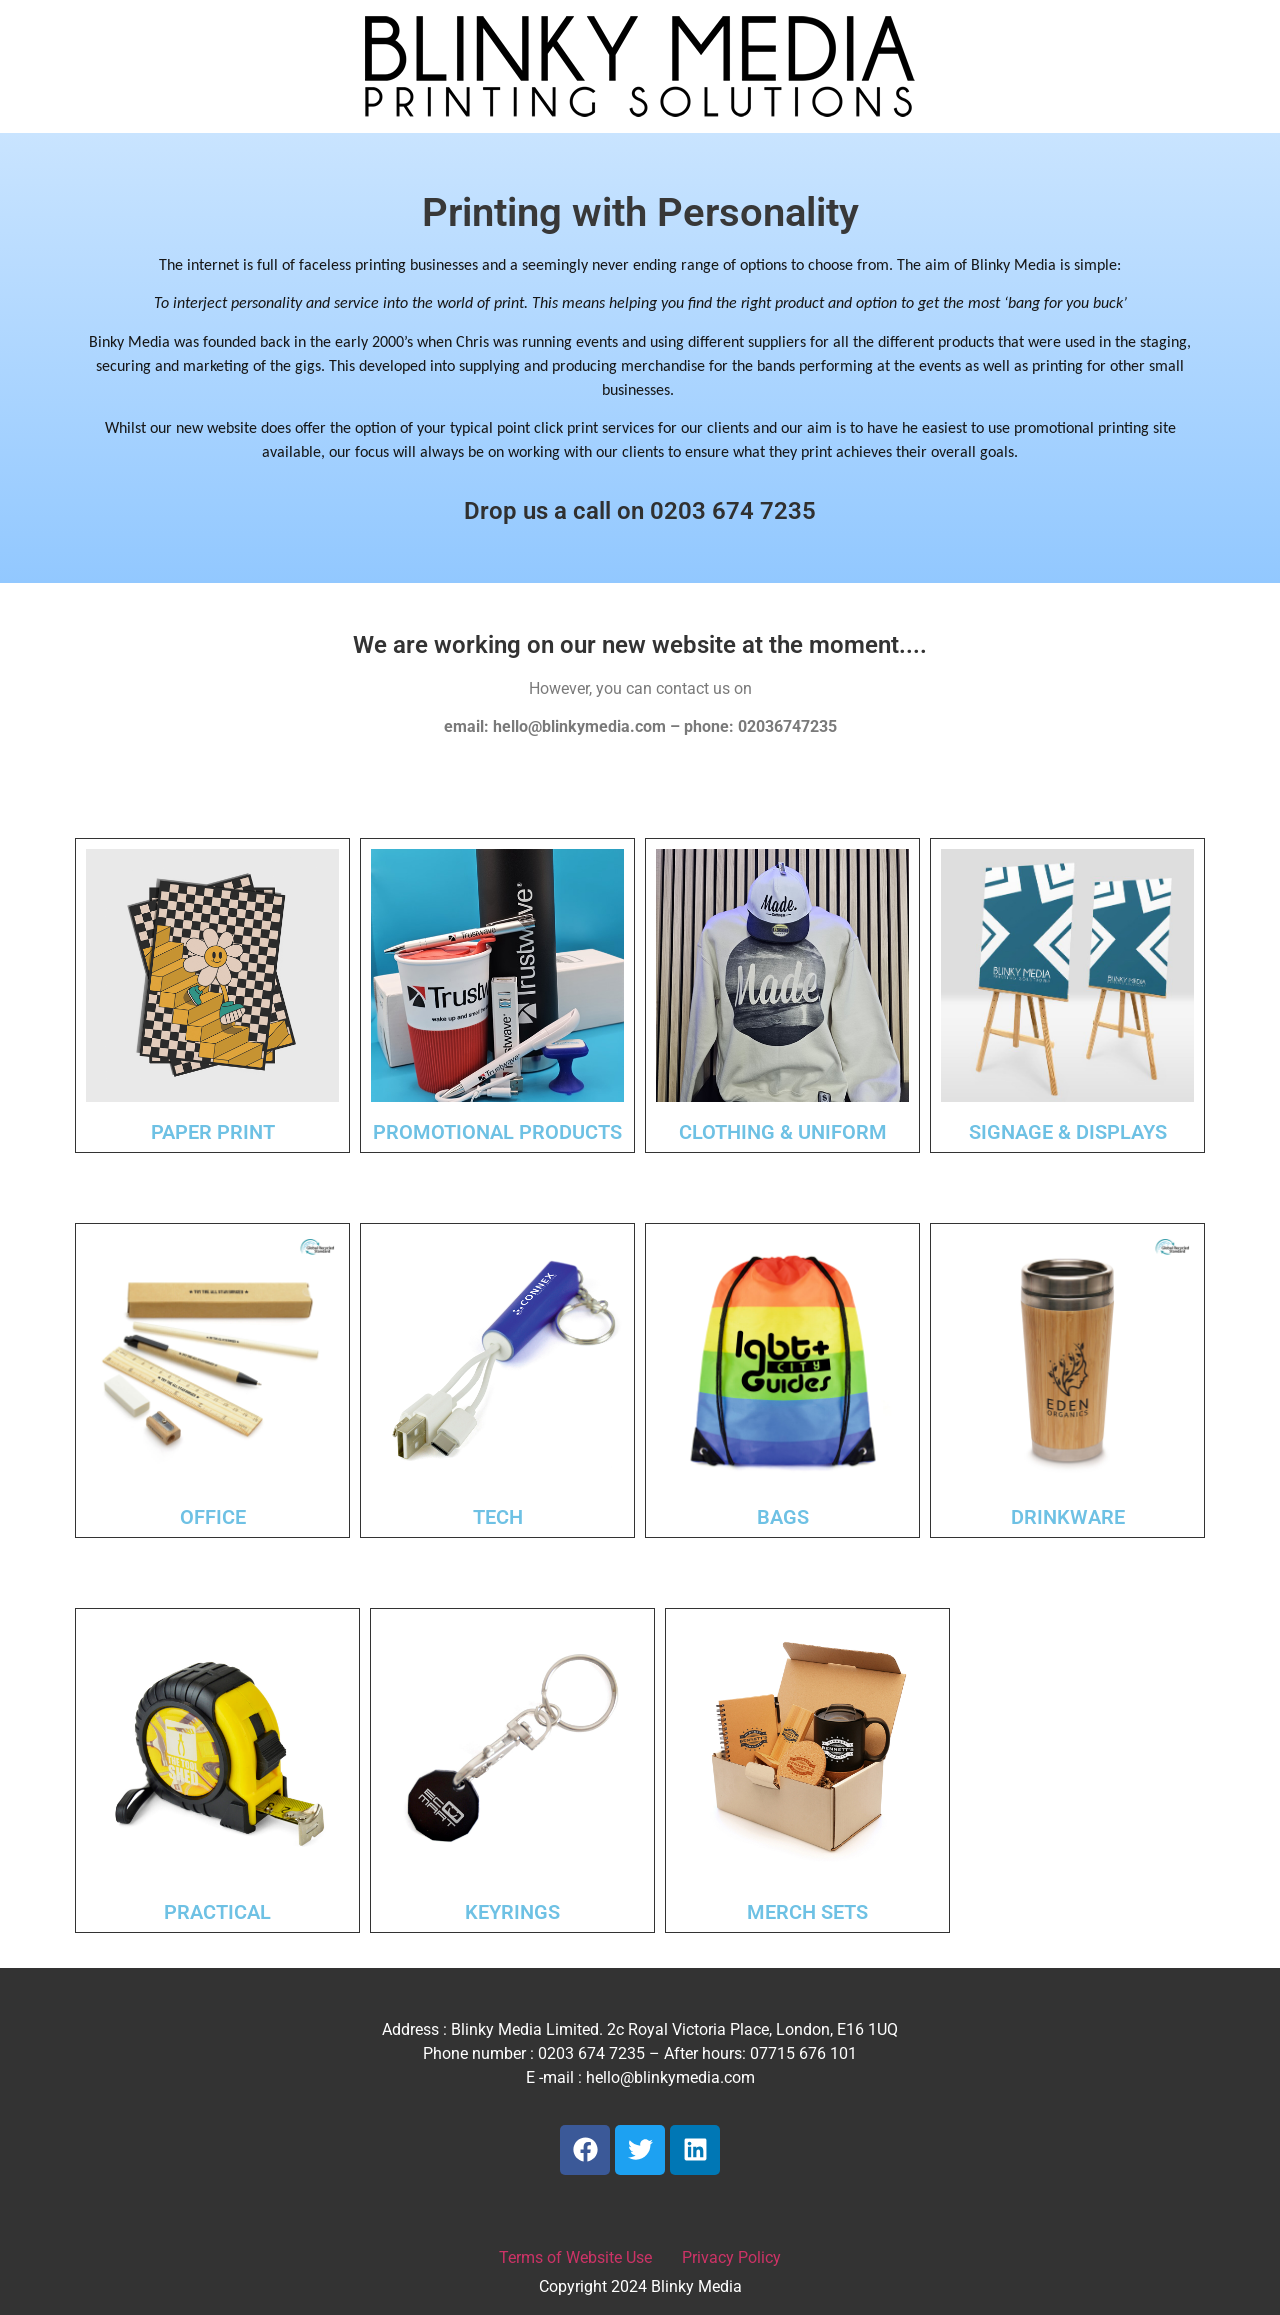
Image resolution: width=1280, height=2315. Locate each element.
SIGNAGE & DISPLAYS (1068, 1132)
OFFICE (213, 1517)
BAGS (783, 1517)
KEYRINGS (512, 1912)
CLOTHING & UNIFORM (783, 1132)
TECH (498, 1517)
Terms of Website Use (575, 2257)
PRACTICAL (217, 1912)
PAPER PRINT (213, 1132)
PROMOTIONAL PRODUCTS (497, 1132)
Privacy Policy (731, 2257)
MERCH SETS (807, 1912)
